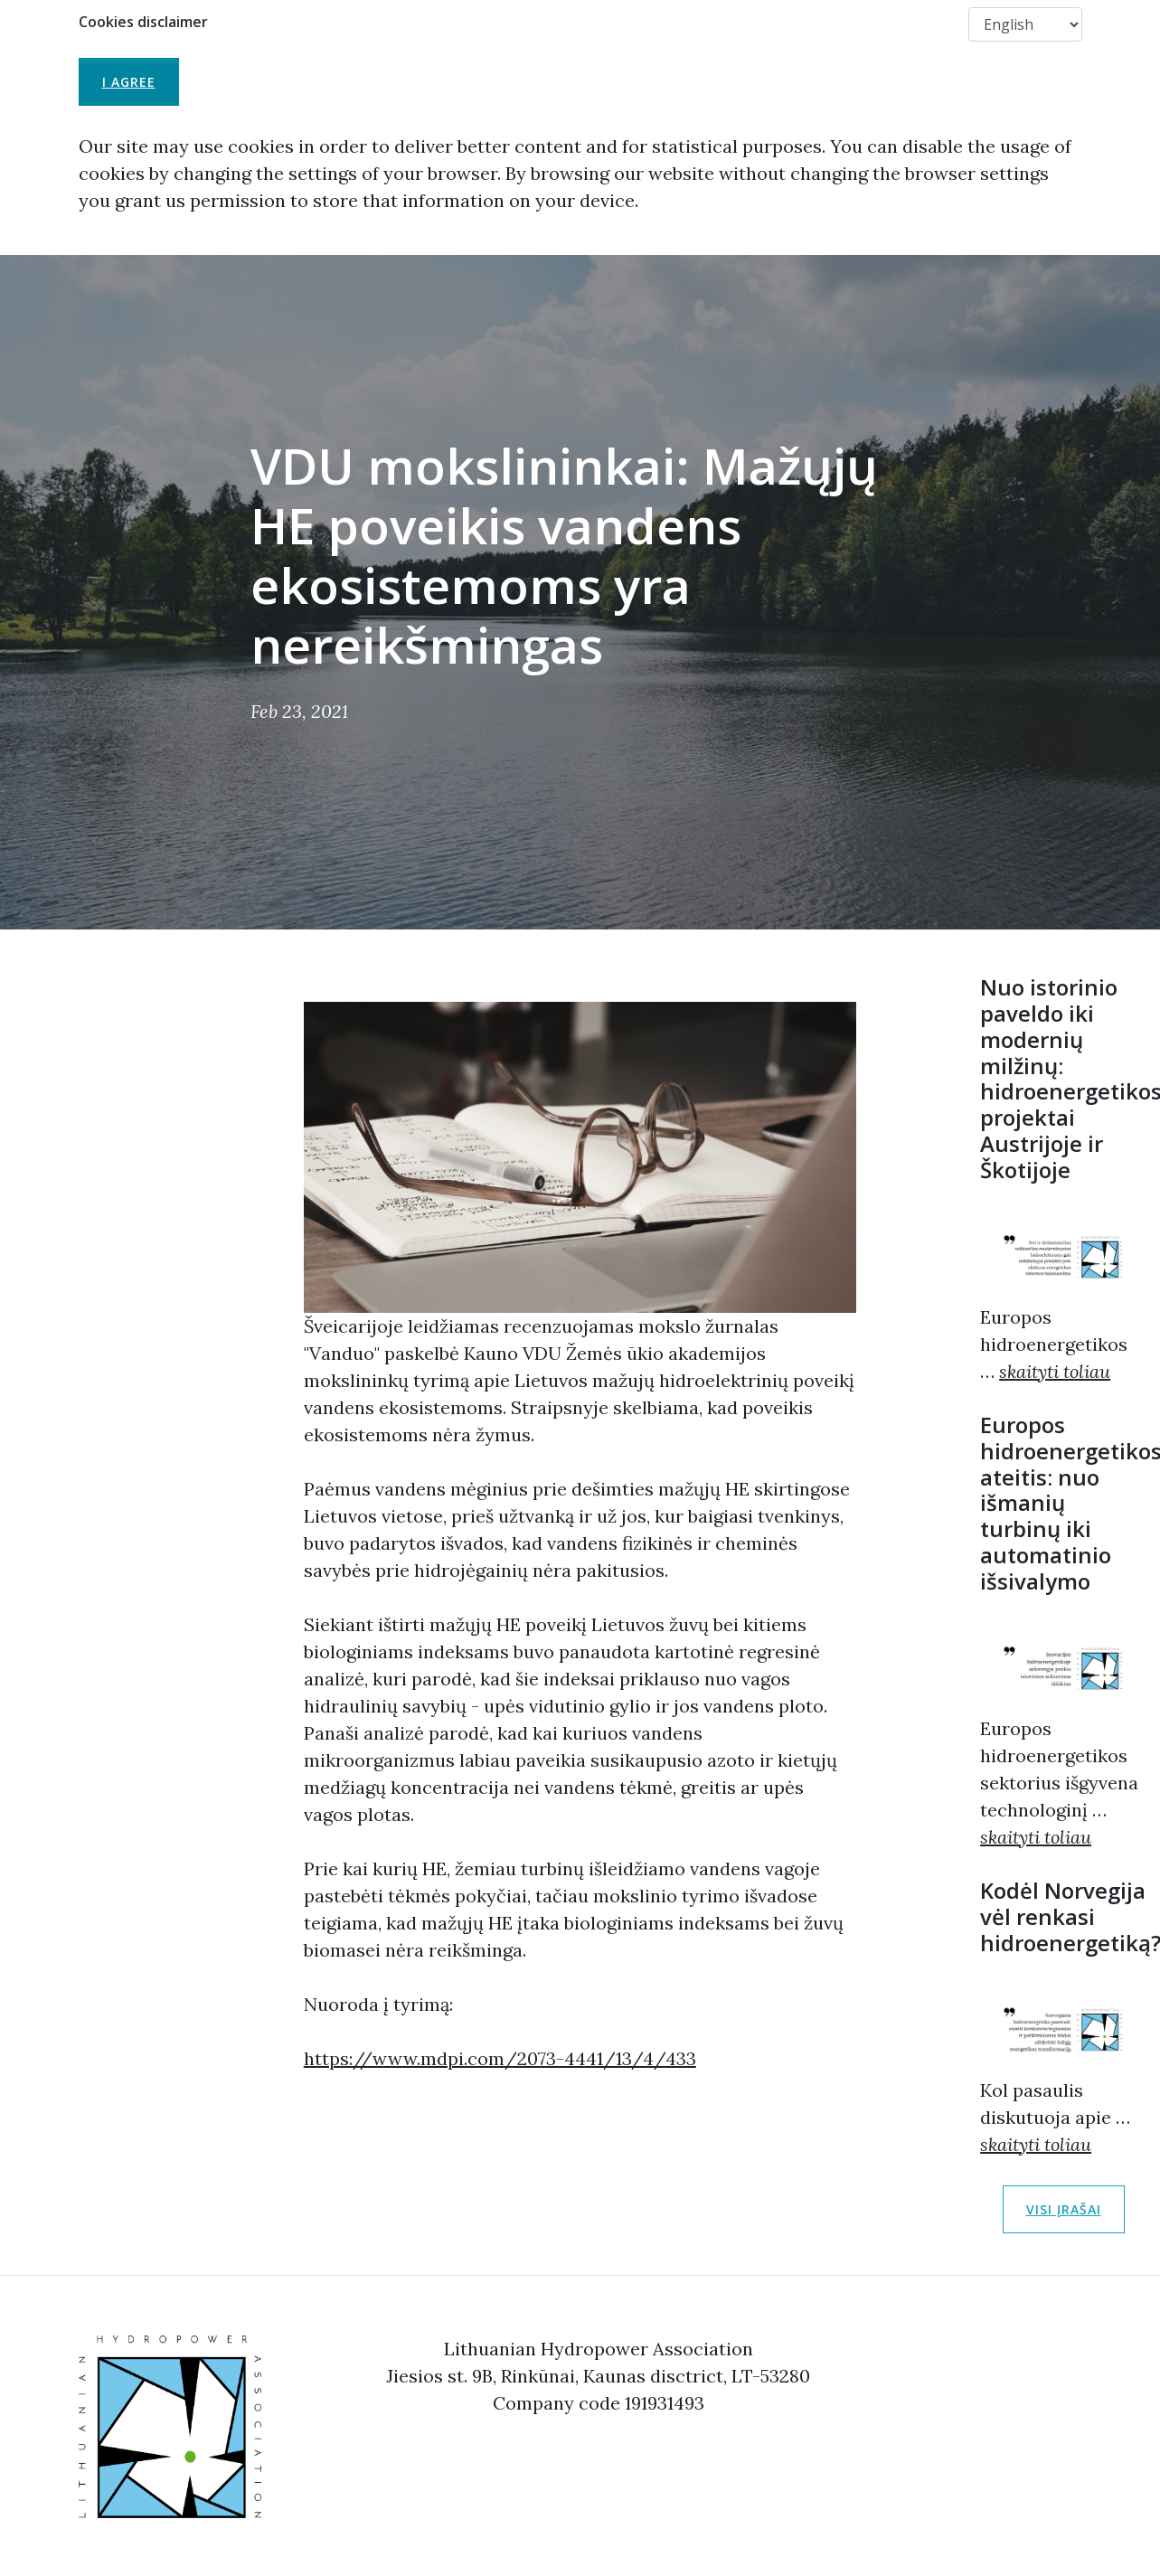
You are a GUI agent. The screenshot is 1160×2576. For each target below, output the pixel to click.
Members (829, 24)
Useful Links (726, 24)
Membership (613, 24)
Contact (921, 24)
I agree (129, 81)
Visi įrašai (1063, 2209)
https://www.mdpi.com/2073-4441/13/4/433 (500, 2058)
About (520, 24)
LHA (451, 24)
